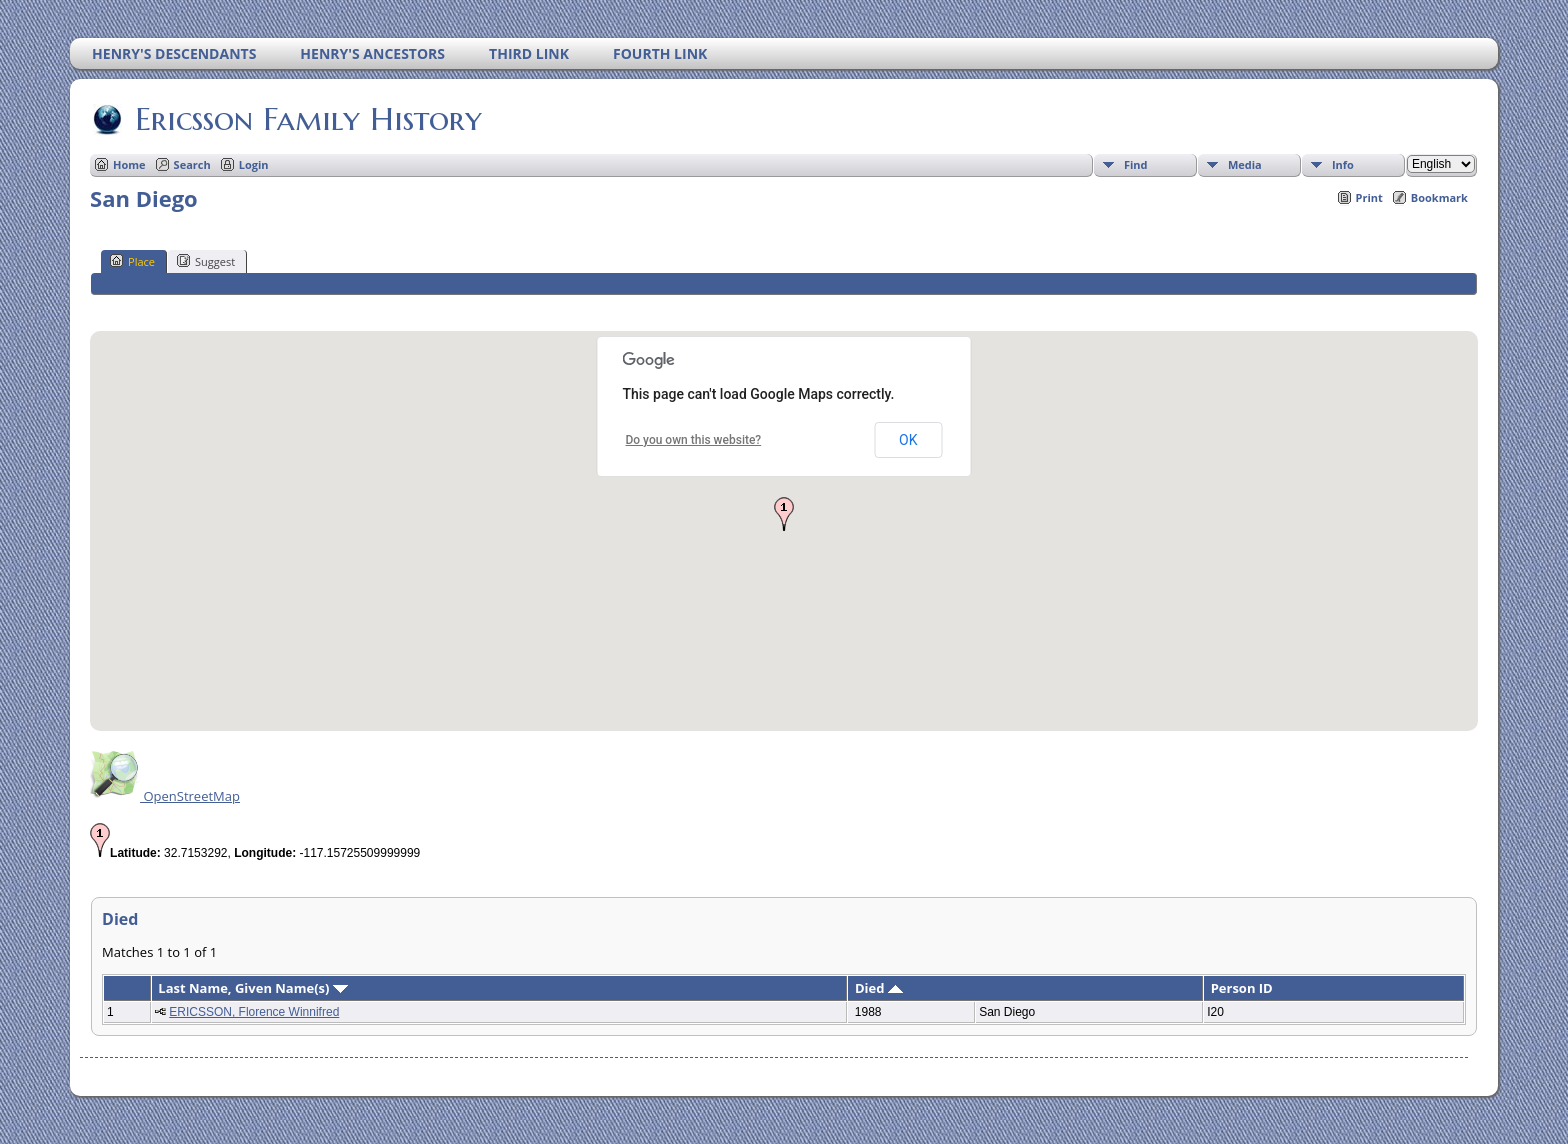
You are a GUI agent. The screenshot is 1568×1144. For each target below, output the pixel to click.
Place (132, 261)
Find (1136, 164)
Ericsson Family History (307, 119)
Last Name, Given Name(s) (253, 988)
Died (879, 988)
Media (1245, 164)
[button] (784, 514)
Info (1343, 164)
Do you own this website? (693, 440)
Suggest (206, 261)
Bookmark (1439, 197)
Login (254, 164)
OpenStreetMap (165, 796)
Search (192, 164)
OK (908, 440)
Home (129, 164)
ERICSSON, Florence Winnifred (254, 1012)
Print (1369, 197)
